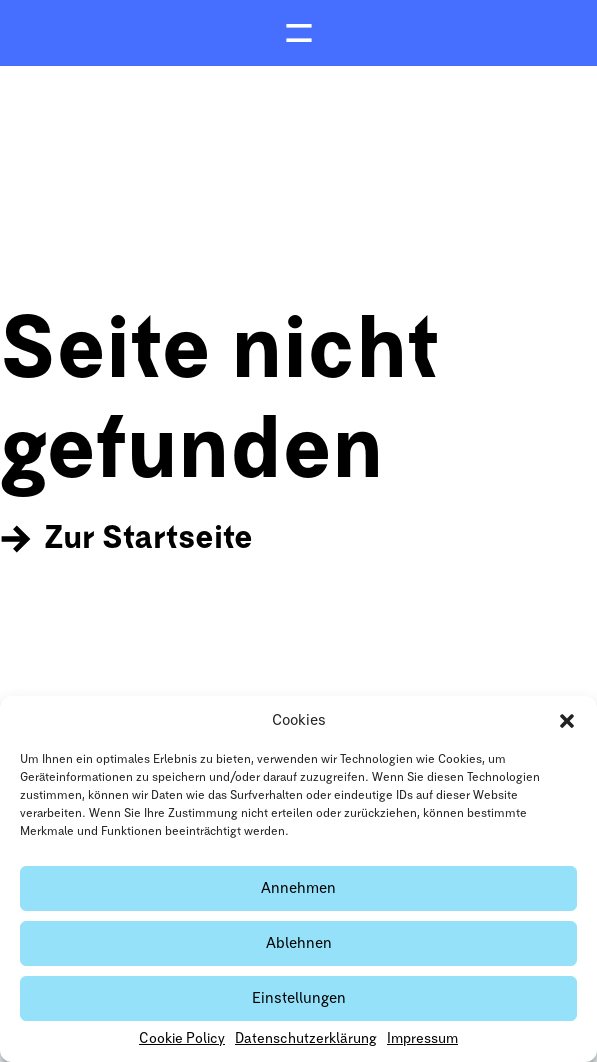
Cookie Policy (182, 1039)
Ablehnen (299, 943)
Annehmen (298, 888)
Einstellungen (299, 998)
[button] (567, 721)
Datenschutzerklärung (306, 1039)
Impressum (422, 1039)
